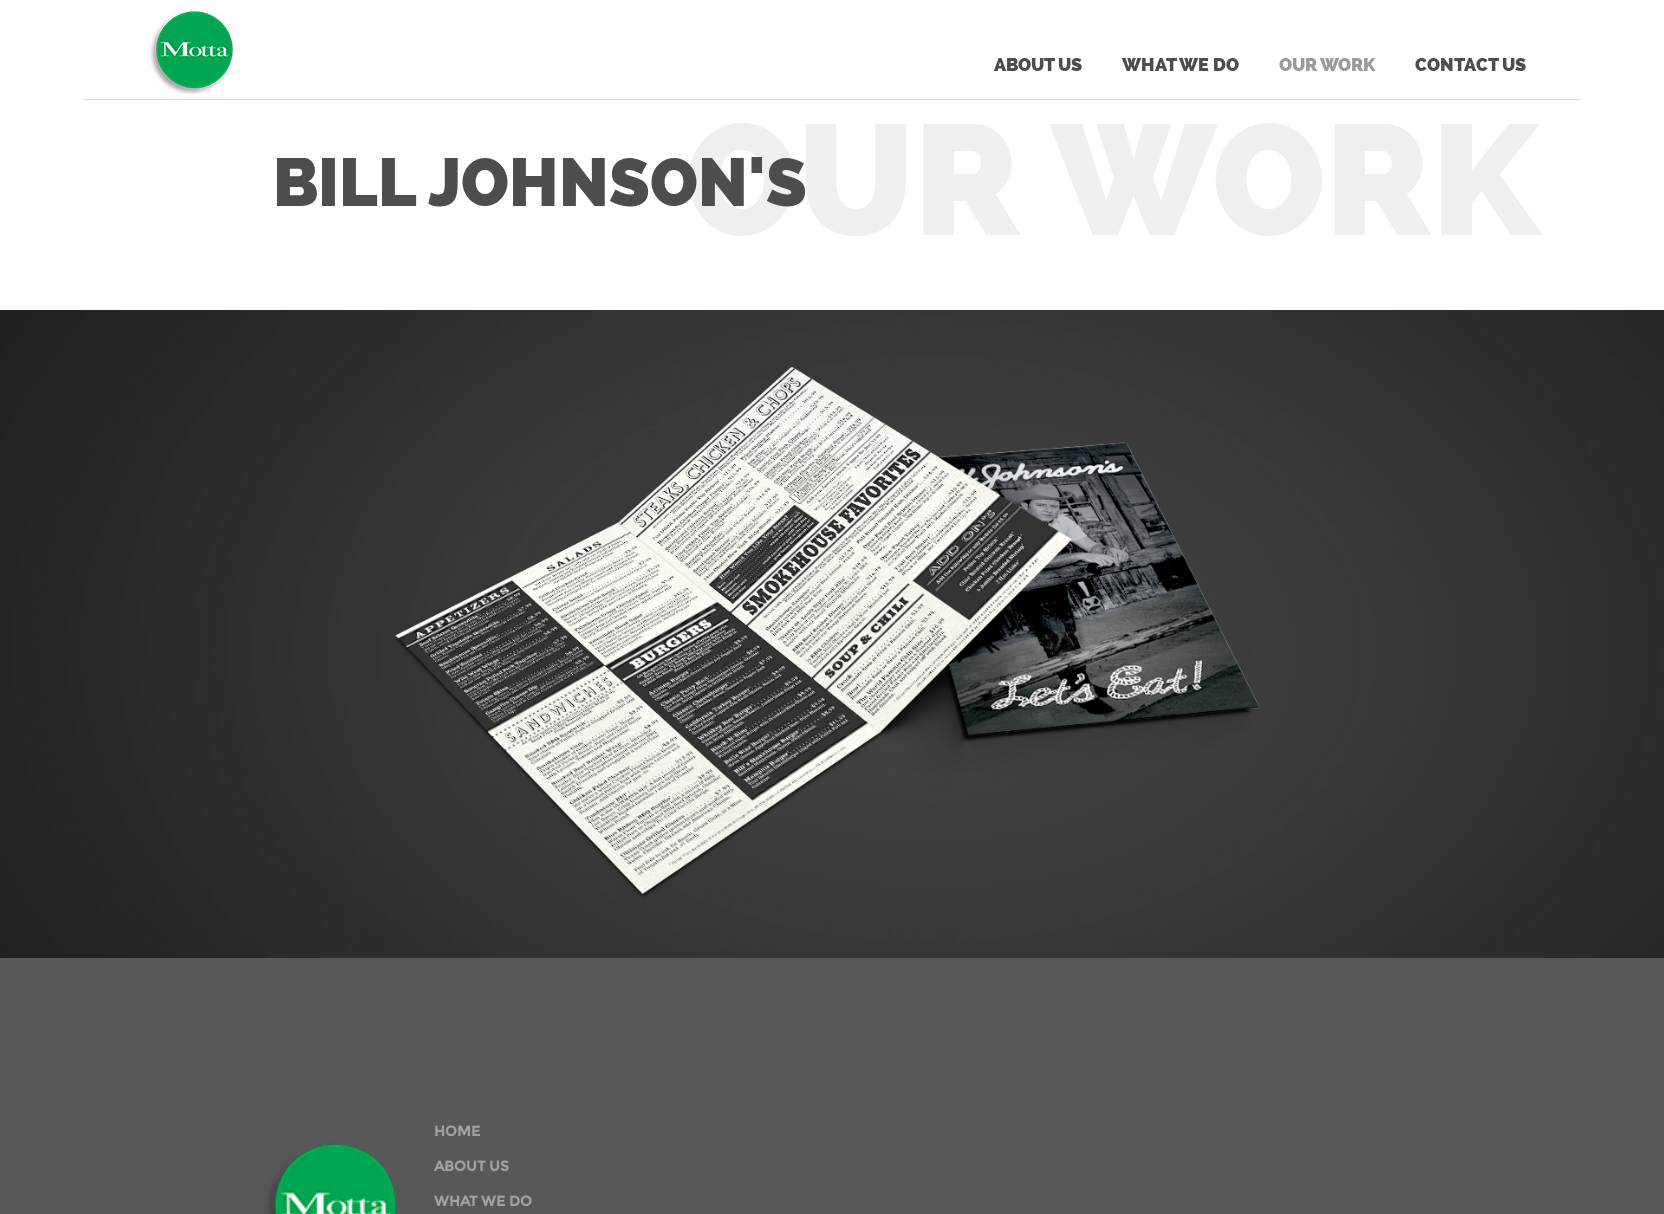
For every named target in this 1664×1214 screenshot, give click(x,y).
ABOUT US (471, 1166)
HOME (457, 1131)
